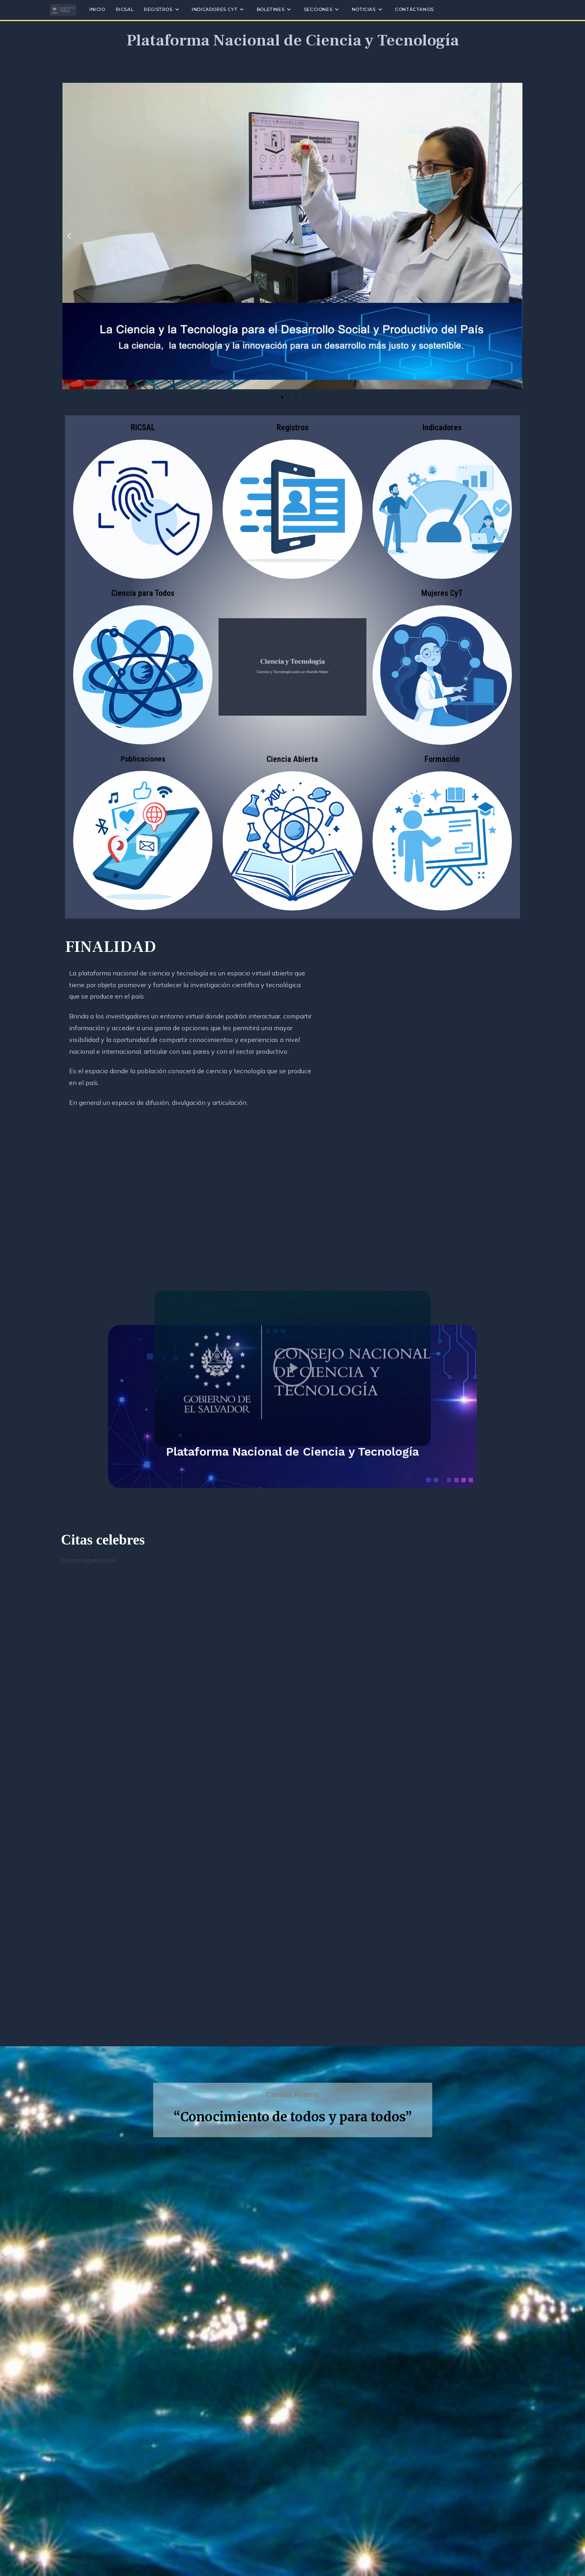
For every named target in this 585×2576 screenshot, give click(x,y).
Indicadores (442, 427)
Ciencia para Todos (142, 593)
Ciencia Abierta (292, 759)
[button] (69, 236)
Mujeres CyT (442, 593)
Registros (292, 427)
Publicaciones (143, 759)
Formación (442, 759)
